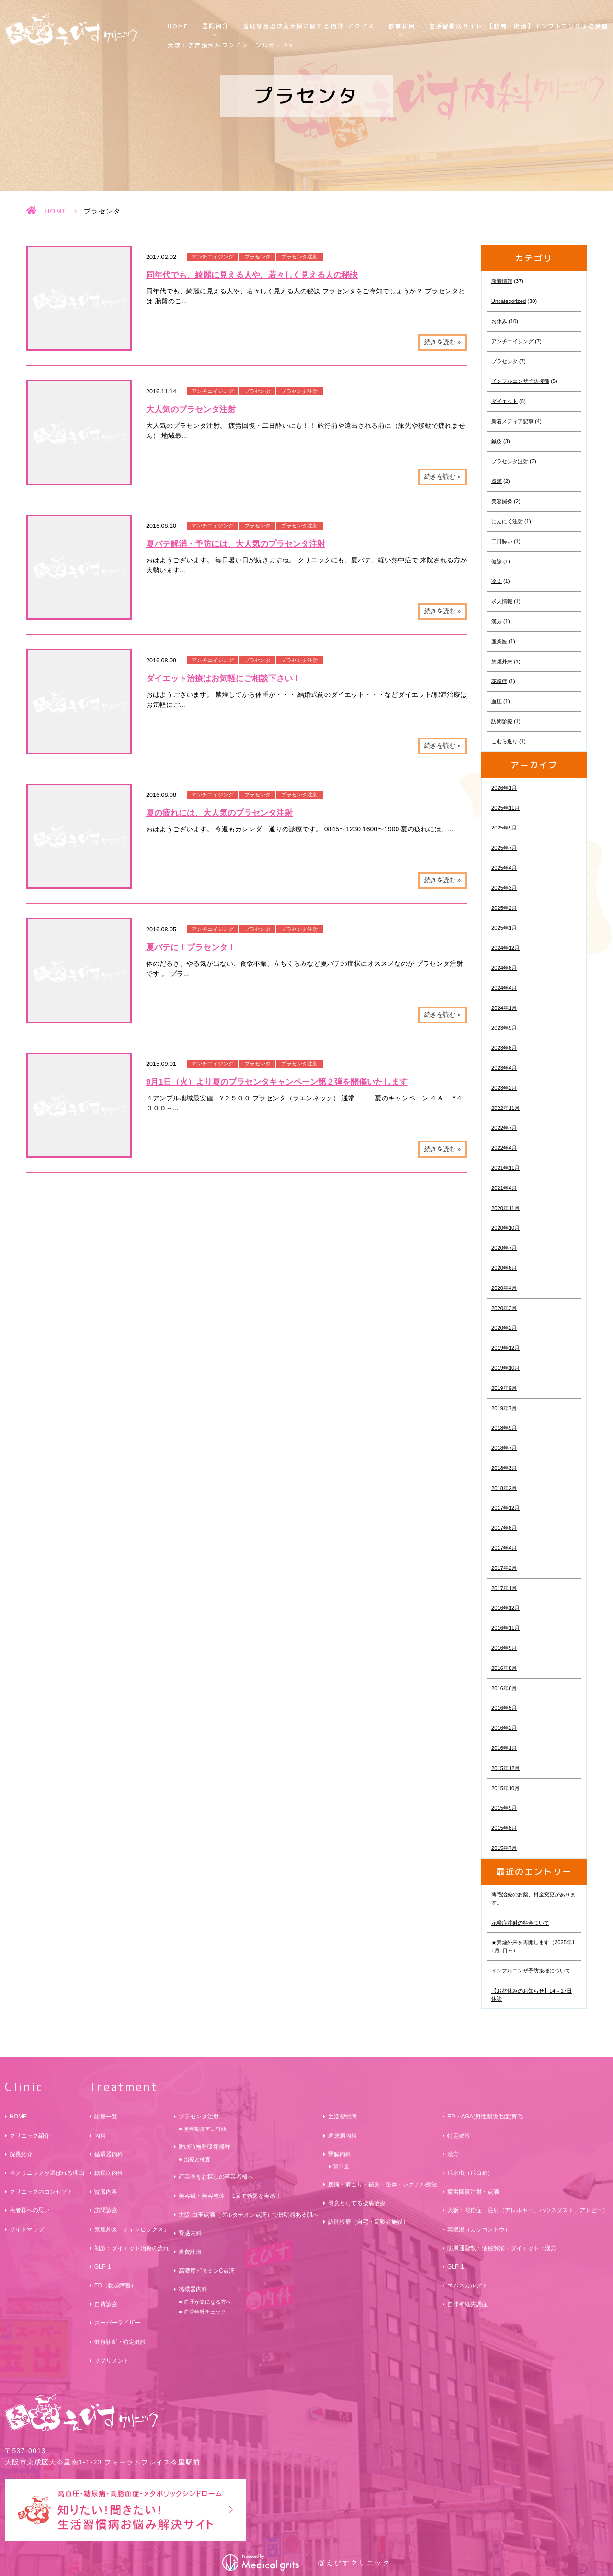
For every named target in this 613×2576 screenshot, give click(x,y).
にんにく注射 (507, 521)
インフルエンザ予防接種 (520, 381)
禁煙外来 (501, 661)
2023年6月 (504, 1048)
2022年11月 (505, 1108)
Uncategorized (508, 301)
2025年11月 (505, 808)
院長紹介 (21, 2154)
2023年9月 (504, 1027)
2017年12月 (505, 1508)
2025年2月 (504, 908)
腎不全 (341, 2166)
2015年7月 (504, 1848)
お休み (499, 321)
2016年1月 (504, 1748)
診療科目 (401, 26)
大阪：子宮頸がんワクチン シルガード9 (231, 45)
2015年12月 (505, 1768)
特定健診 (458, 2135)
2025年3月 (504, 888)
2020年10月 (505, 1228)
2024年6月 (504, 968)
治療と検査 (197, 2159)
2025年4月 (504, 868)
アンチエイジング (213, 256)
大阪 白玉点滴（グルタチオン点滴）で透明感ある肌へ (248, 2214)
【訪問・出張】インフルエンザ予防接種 (547, 26)
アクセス (361, 26)
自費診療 (105, 2304)
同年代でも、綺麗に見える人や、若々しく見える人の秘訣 (252, 275)
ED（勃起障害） (115, 2285)
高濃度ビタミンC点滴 (207, 2270)
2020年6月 (504, 1268)
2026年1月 (504, 788)
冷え (496, 581)
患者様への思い (30, 2210)
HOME (178, 26)
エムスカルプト (467, 2285)
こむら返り (504, 741)
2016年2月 (504, 1728)
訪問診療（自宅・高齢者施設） (368, 2221)
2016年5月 (504, 1708)
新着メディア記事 (512, 421)
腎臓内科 (105, 2191)
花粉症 (499, 681)
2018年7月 (504, 1448)
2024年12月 (505, 948)
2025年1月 (504, 927)
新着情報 (501, 281)
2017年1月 (504, 1588)
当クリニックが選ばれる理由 (47, 2173)
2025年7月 (504, 848)
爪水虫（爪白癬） (470, 2173)
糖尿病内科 (108, 2173)
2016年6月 (504, 1688)
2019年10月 (505, 1368)
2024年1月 (504, 1008)
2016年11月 (505, 1628)
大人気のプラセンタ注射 (191, 409)
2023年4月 (504, 1068)
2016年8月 (504, 1668)
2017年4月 (504, 1548)
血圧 (496, 701)
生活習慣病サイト (456, 26)
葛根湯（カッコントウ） (479, 2229)
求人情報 (501, 601)
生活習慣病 (342, 2116)
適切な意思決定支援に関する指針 (293, 26)
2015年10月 (505, 1788)
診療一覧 (105, 2116)
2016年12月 (505, 1608)
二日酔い (501, 541)
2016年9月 (504, 1648)
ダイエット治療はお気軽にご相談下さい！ (223, 678)
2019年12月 (505, 1348)
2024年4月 (504, 988)
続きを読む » (442, 342)
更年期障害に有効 (205, 2129)
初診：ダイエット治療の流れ (131, 2248)
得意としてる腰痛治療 (357, 2203)
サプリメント (111, 2360)
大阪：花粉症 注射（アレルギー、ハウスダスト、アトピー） (527, 2210)
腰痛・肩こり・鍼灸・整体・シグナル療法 (382, 2184)
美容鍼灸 (501, 501)
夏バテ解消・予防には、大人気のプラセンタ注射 (235, 544)
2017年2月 (504, 1568)
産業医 (499, 641)
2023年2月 (504, 1088)
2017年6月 (504, 1528)
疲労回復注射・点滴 (473, 2191)
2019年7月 (504, 1408)
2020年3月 (504, 1308)
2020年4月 (504, 1288)
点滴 (496, 481)
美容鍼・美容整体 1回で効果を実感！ (230, 2196)
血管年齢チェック (205, 2312)
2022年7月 (504, 1128)
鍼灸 (496, 441)
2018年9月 (504, 1428)
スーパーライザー (117, 2322)
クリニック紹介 (30, 2135)
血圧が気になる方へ (207, 2302)
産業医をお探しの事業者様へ (216, 2176)
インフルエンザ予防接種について (530, 1970)
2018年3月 (504, 1468)
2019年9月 (504, 1388)
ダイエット (504, 401)
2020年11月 (505, 1208)
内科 (100, 2135)
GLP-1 (102, 2266)
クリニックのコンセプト (41, 2191)
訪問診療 (501, 721)
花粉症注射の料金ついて (520, 1923)
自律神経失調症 (467, 2304)
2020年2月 (504, 1328)
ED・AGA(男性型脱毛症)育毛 (485, 2116)
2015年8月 (504, 1828)
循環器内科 (108, 2154)
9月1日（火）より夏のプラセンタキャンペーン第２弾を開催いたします (277, 1081)
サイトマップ (27, 2229)
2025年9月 (504, 827)
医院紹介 (215, 26)
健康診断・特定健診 (120, 2342)
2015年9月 (504, 1808)
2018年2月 (504, 1488)
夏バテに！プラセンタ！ (191, 947)
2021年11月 (505, 1168)
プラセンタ (257, 256)
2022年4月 (504, 1148)
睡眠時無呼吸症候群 (204, 2146)
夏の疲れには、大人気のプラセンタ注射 (219, 813)
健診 (496, 561)
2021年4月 (504, 1188)
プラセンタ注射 (299, 256)
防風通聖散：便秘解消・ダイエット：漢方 (501, 2248)
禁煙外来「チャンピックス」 (131, 2229)
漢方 (496, 621)
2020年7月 (504, 1248)
